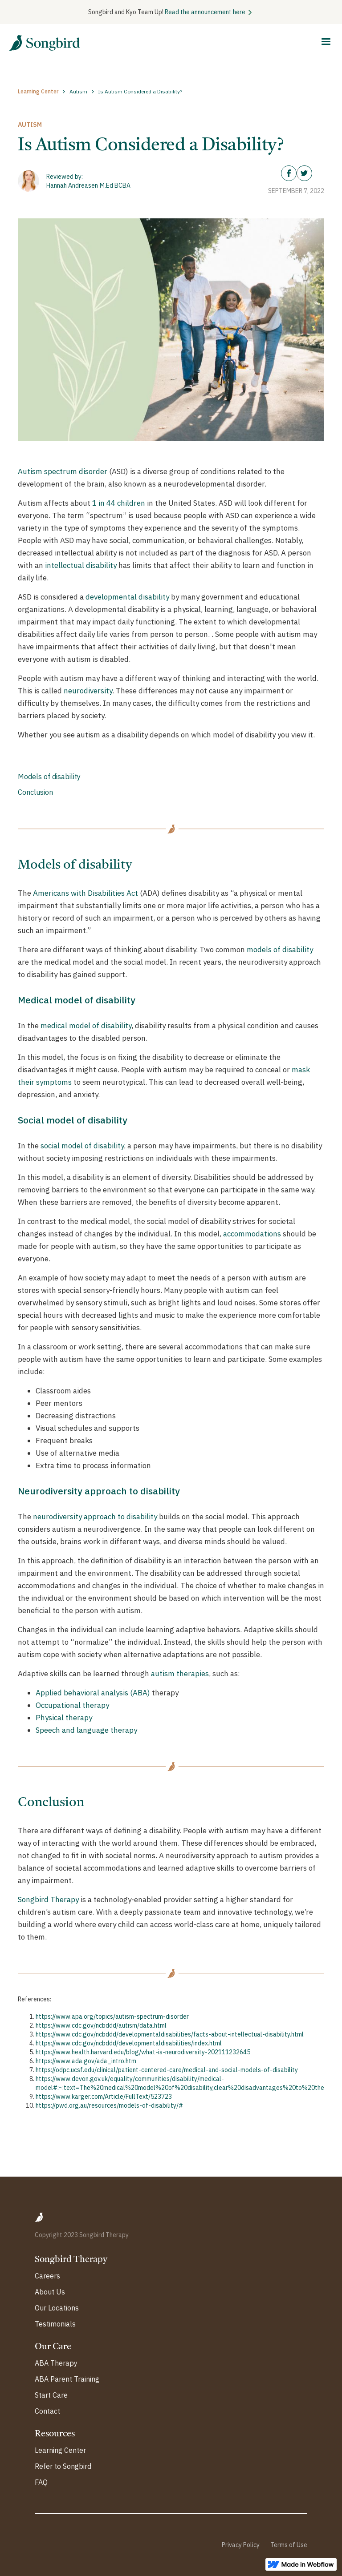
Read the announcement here (205, 12)
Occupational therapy (72, 1705)
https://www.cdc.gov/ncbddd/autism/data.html (101, 2025)
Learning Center (60, 2450)
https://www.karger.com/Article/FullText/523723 (104, 2097)
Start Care (51, 2395)
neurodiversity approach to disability (95, 1516)
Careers (47, 2275)
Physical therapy (64, 1718)
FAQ (41, 2482)
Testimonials (55, 2323)
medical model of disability (86, 1025)
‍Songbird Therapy (48, 1899)
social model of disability (82, 1146)
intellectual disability (81, 565)
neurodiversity (88, 691)
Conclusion (35, 792)
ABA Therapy (56, 2363)
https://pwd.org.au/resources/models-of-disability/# (109, 2105)
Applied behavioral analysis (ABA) (93, 1693)
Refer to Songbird (63, 2466)
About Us (50, 2291)
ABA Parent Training (67, 2379)
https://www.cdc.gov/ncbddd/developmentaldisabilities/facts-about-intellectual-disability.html (170, 2034)
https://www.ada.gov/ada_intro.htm (86, 2061)
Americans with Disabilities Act (85, 893)
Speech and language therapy (86, 1730)
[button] (326, 42)
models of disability (280, 949)
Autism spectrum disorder (62, 471)
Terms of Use (288, 2545)
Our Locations (57, 2307)
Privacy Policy (241, 2545)
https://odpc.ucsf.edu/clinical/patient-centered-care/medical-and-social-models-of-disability (167, 2070)
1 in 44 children (118, 503)
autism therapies (180, 1673)
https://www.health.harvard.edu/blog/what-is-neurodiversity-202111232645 (143, 2052)
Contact (47, 2411)
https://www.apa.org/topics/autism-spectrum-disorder (112, 2016)
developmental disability (127, 597)
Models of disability (49, 776)
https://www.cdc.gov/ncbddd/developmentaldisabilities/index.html (129, 2043)
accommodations (252, 1234)
